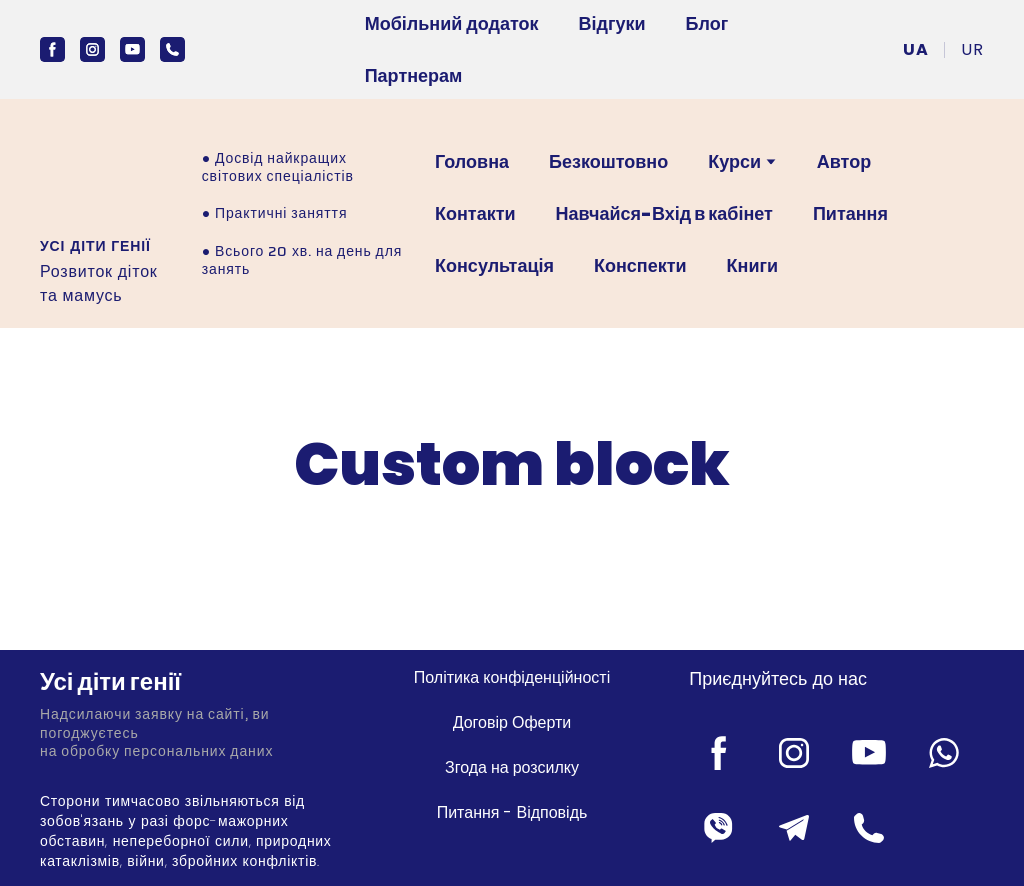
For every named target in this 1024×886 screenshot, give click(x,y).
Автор (844, 161)
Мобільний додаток (452, 23)
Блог (707, 23)
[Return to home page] (187, 682)
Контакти (475, 213)
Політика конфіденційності (512, 677)
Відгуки (612, 23)
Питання (850, 213)
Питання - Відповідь (512, 812)
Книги (753, 265)
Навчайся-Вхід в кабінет (664, 213)
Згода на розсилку (512, 767)
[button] (52, 49)
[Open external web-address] (96, 175)
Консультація (494, 265)
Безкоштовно (608, 161)
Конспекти (640, 265)
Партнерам (414, 75)
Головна (472, 161)
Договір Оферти (512, 722)
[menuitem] (916, 49)
